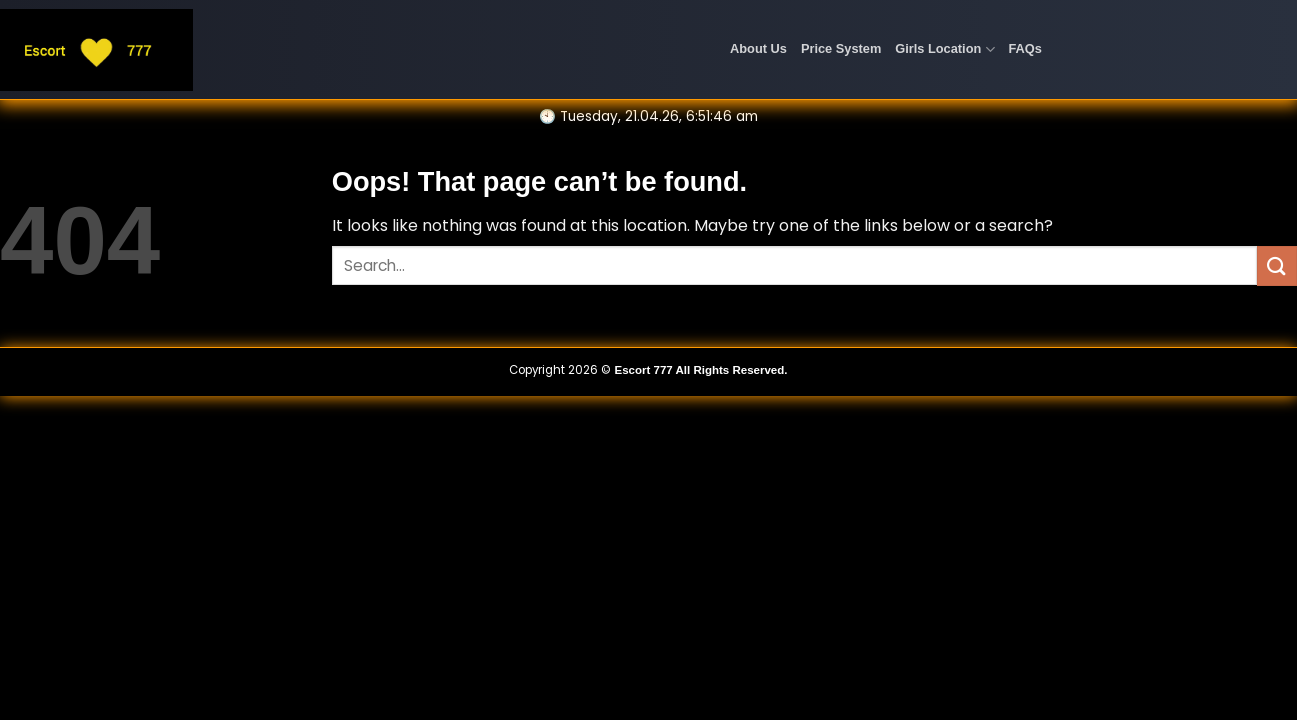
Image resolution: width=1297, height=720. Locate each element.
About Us (758, 48)
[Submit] (1277, 265)
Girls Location (944, 49)
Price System (841, 48)
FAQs (1025, 48)
